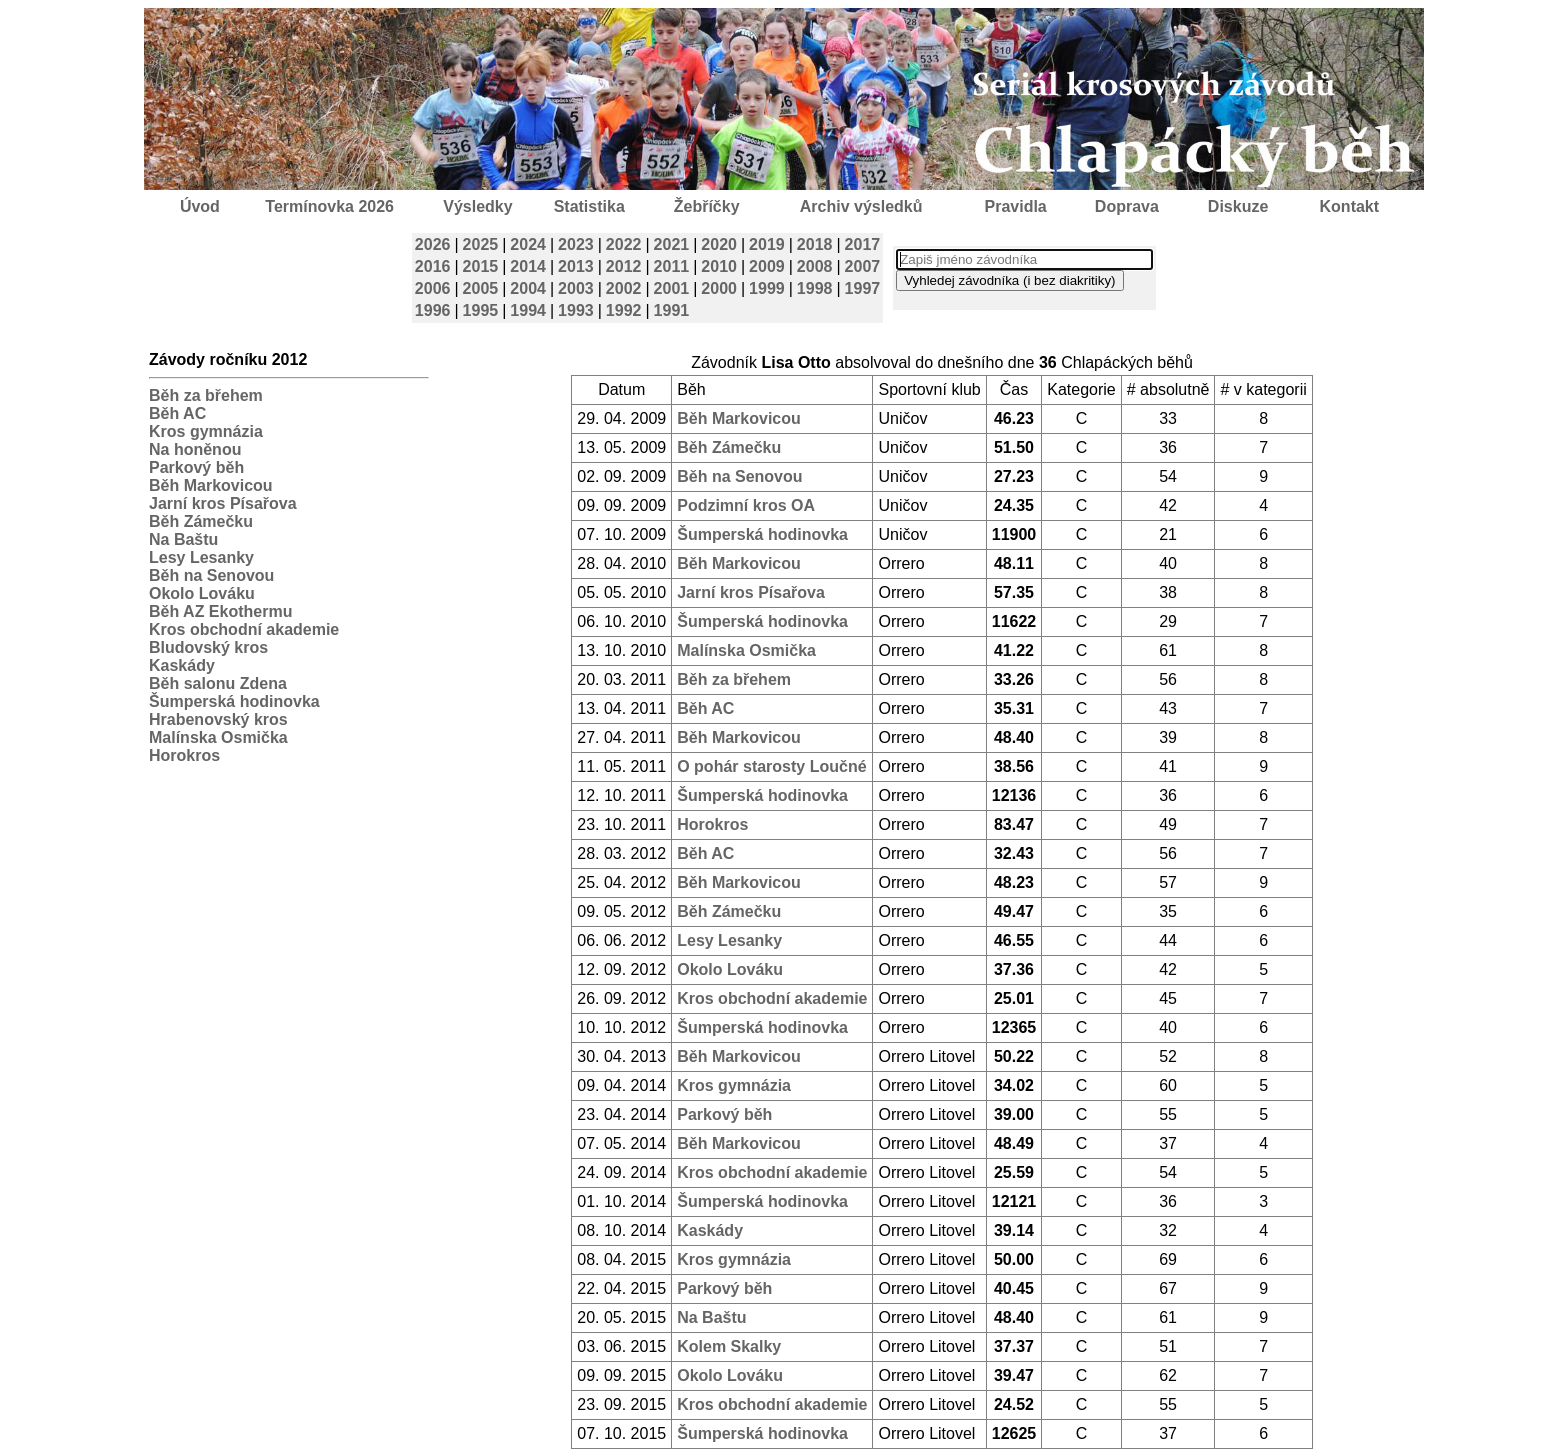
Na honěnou (195, 449)
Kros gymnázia (206, 431)
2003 (576, 288)
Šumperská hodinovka (234, 701)
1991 (672, 310)
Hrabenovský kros (218, 719)
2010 (719, 266)
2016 (433, 266)
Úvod (200, 206)
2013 (576, 266)
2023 (576, 244)
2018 (815, 244)
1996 (433, 310)
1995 (481, 310)
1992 (624, 310)
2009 (767, 266)
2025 (481, 244)
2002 (624, 288)
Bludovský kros (208, 647)
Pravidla (1015, 206)
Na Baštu (183, 539)
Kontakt (1350, 206)
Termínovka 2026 (329, 206)
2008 (815, 266)
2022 (624, 244)
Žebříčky (707, 206)
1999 (767, 288)
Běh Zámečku (201, 521)
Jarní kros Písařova (223, 503)
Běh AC (177, 413)
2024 (528, 244)
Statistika (589, 206)
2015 (481, 266)
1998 (815, 288)
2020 (719, 244)
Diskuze (1238, 206)
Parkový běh (196, 467)
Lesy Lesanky (201, 557)
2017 (863, 244)
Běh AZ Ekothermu (220, 611)
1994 (528, 310)
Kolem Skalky (729, 1346)
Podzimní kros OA (746, 505)
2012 (624, 266)
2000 (719, 288)
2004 (528, 288)
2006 (433, 288)
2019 (767, 244)
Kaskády (182, 665)
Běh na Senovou (211, 575)
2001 (672, 288)
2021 (672, 244)
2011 (672, 266)
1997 (863, 288)
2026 (433, 244)
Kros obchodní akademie (244, 629)
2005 (481, 288)
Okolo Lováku (202, 593)
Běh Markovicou (211, 485)
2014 (528, 266)
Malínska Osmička (218, 737)
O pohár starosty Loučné (771, 766)
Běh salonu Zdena (218, 683)
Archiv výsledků (861, 206)
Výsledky (477, 206)
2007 (863, 266)
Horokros (184, 755)
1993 (576, 310)
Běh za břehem (206, 395)
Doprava (1127, 206)
